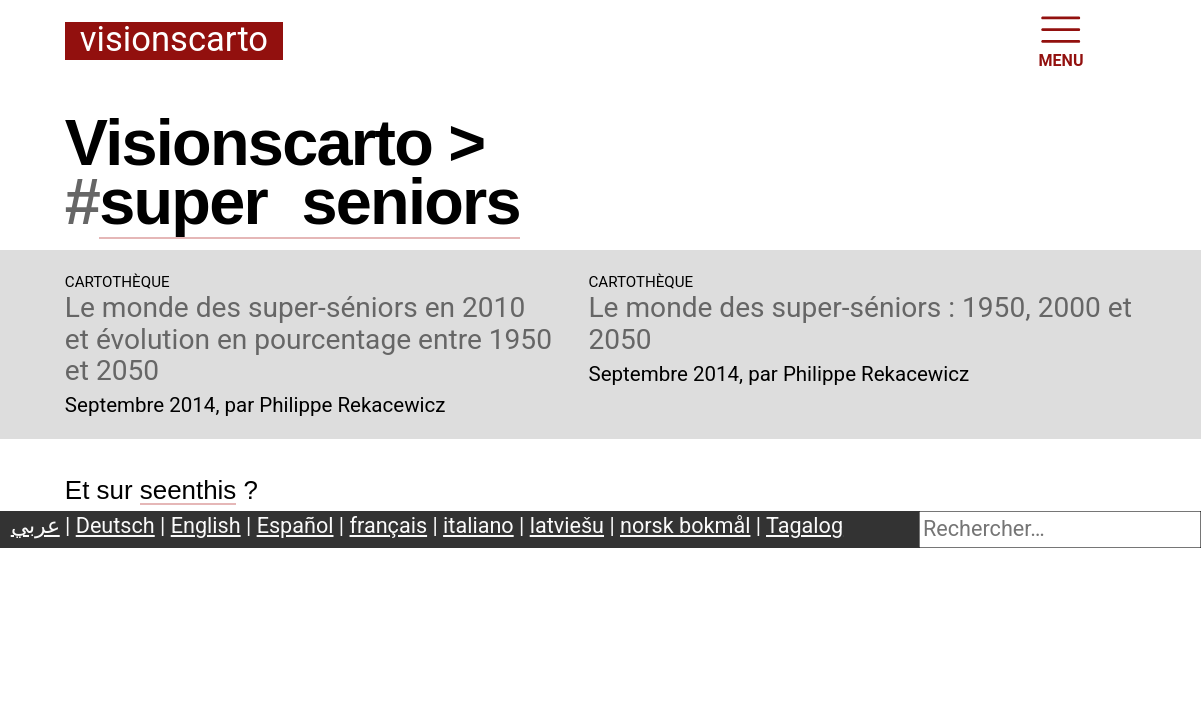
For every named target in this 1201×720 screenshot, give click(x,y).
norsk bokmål (685, 525)
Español (295, 525)
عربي (35, 525)
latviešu (567, 525)
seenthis (188, 490)
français (389, 525)
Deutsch (115, 525)
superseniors (309, 201)
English (206, 525)
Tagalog (804, 525)
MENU (1061, 40)
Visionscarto (174, 40)
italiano (478, 525)
